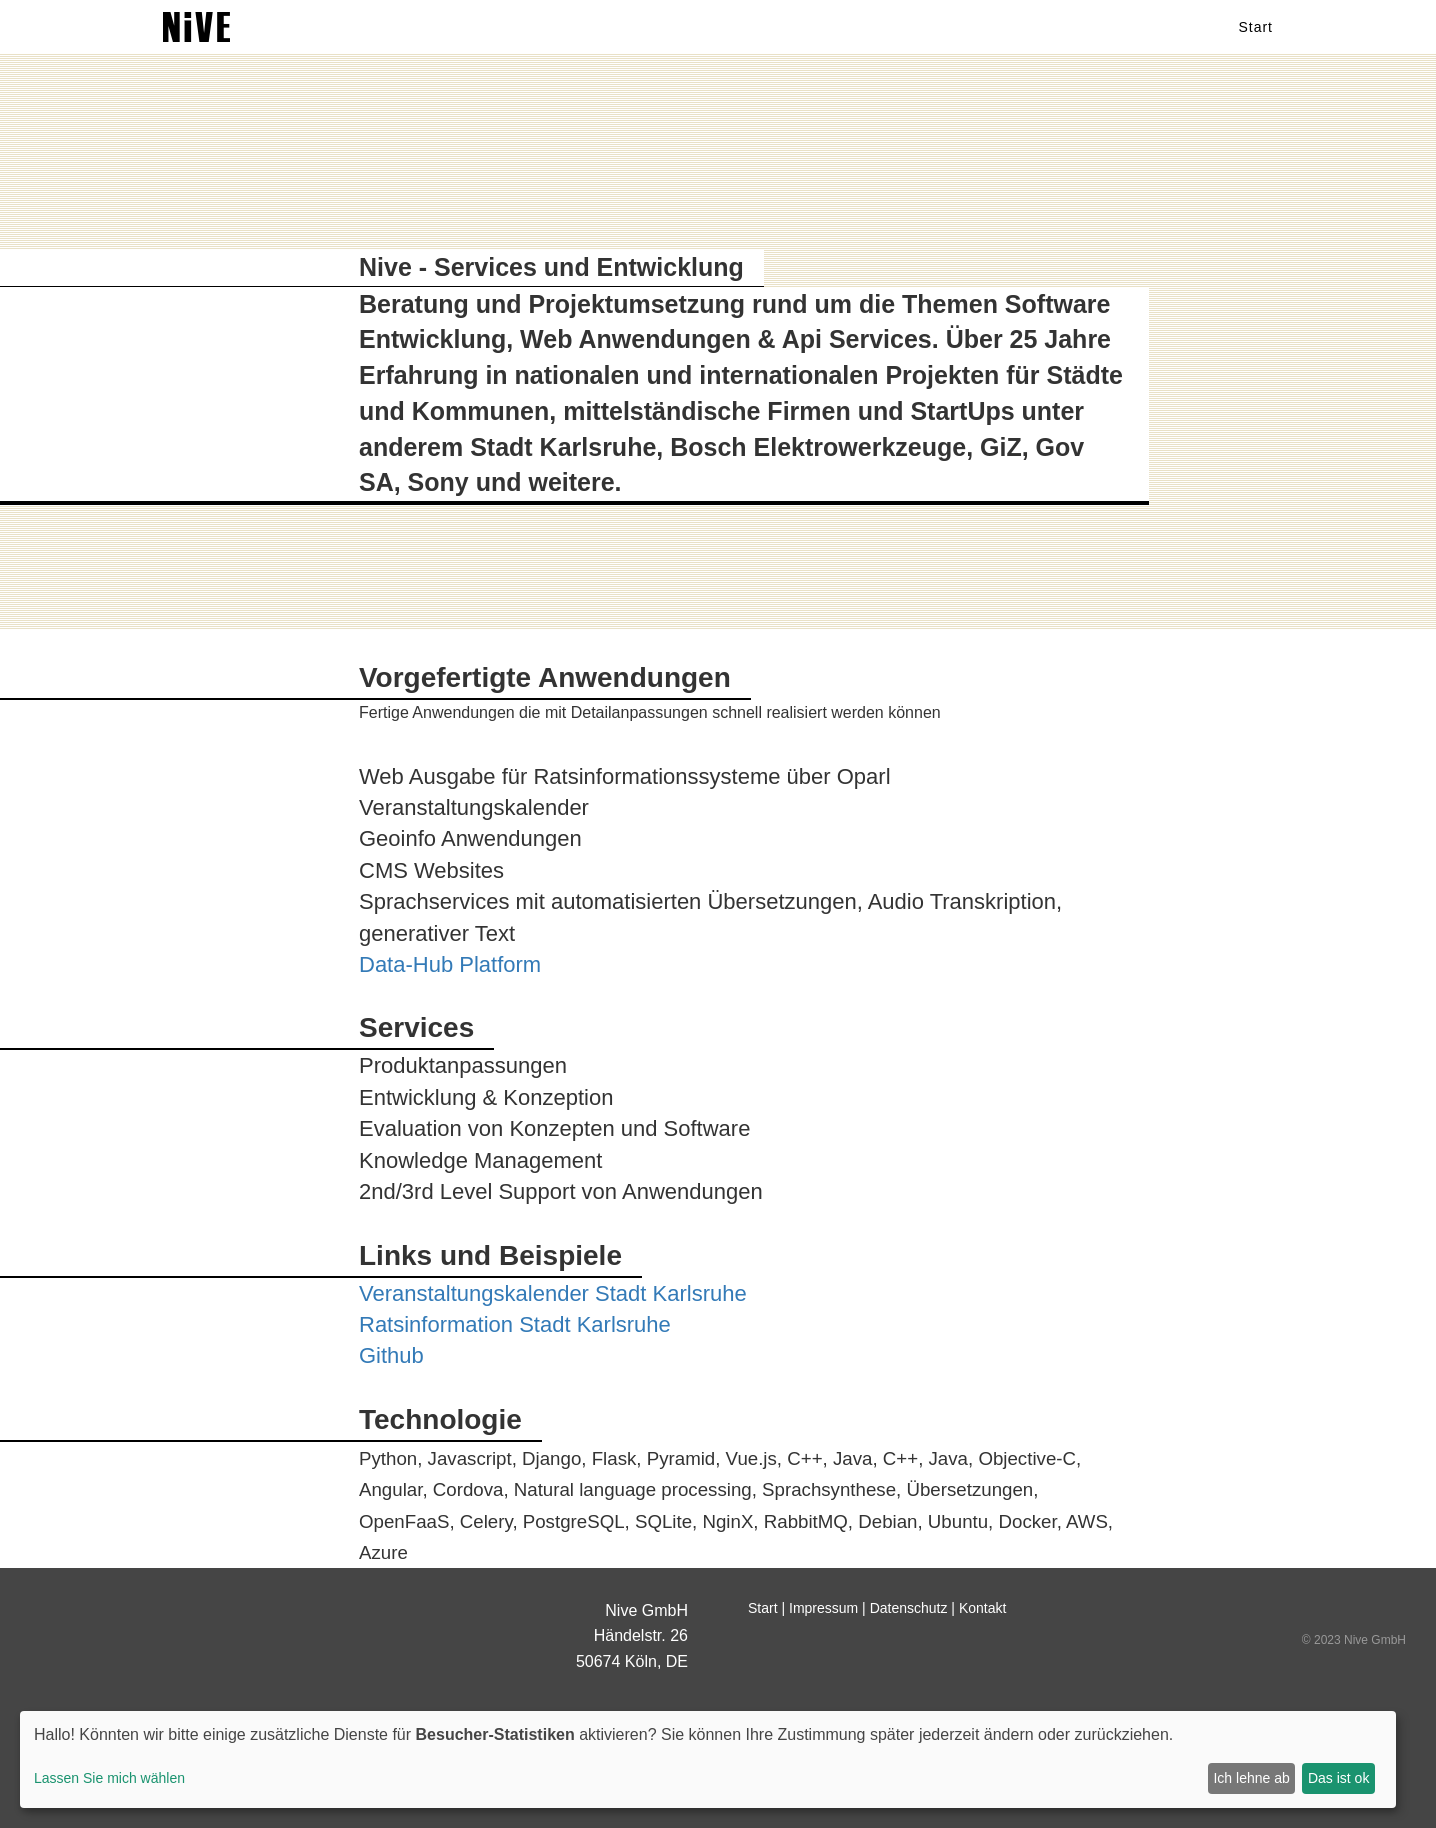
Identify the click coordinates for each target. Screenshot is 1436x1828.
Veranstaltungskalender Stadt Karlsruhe (553, 1293)
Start (1255, 45)
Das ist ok (1338, 1778)
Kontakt (982, 1608)
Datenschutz (909, 1608)
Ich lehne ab (1251, 1778)
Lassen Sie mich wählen (109, 1778)
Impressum (823, 1608)
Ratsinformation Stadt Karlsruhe (515, 1324)
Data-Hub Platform (450, 964)
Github (391, 1355)
